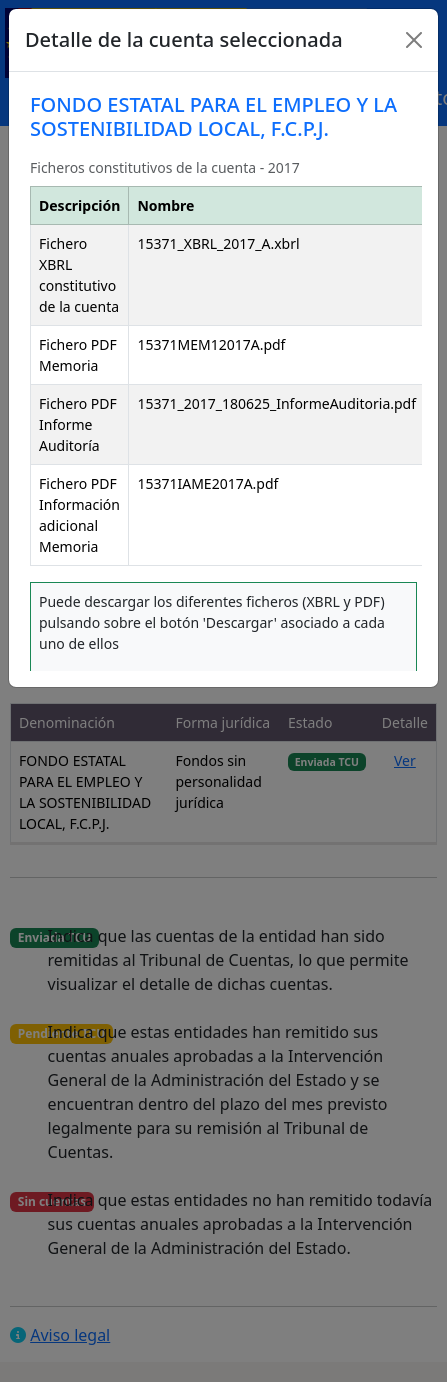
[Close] (414, 40)
